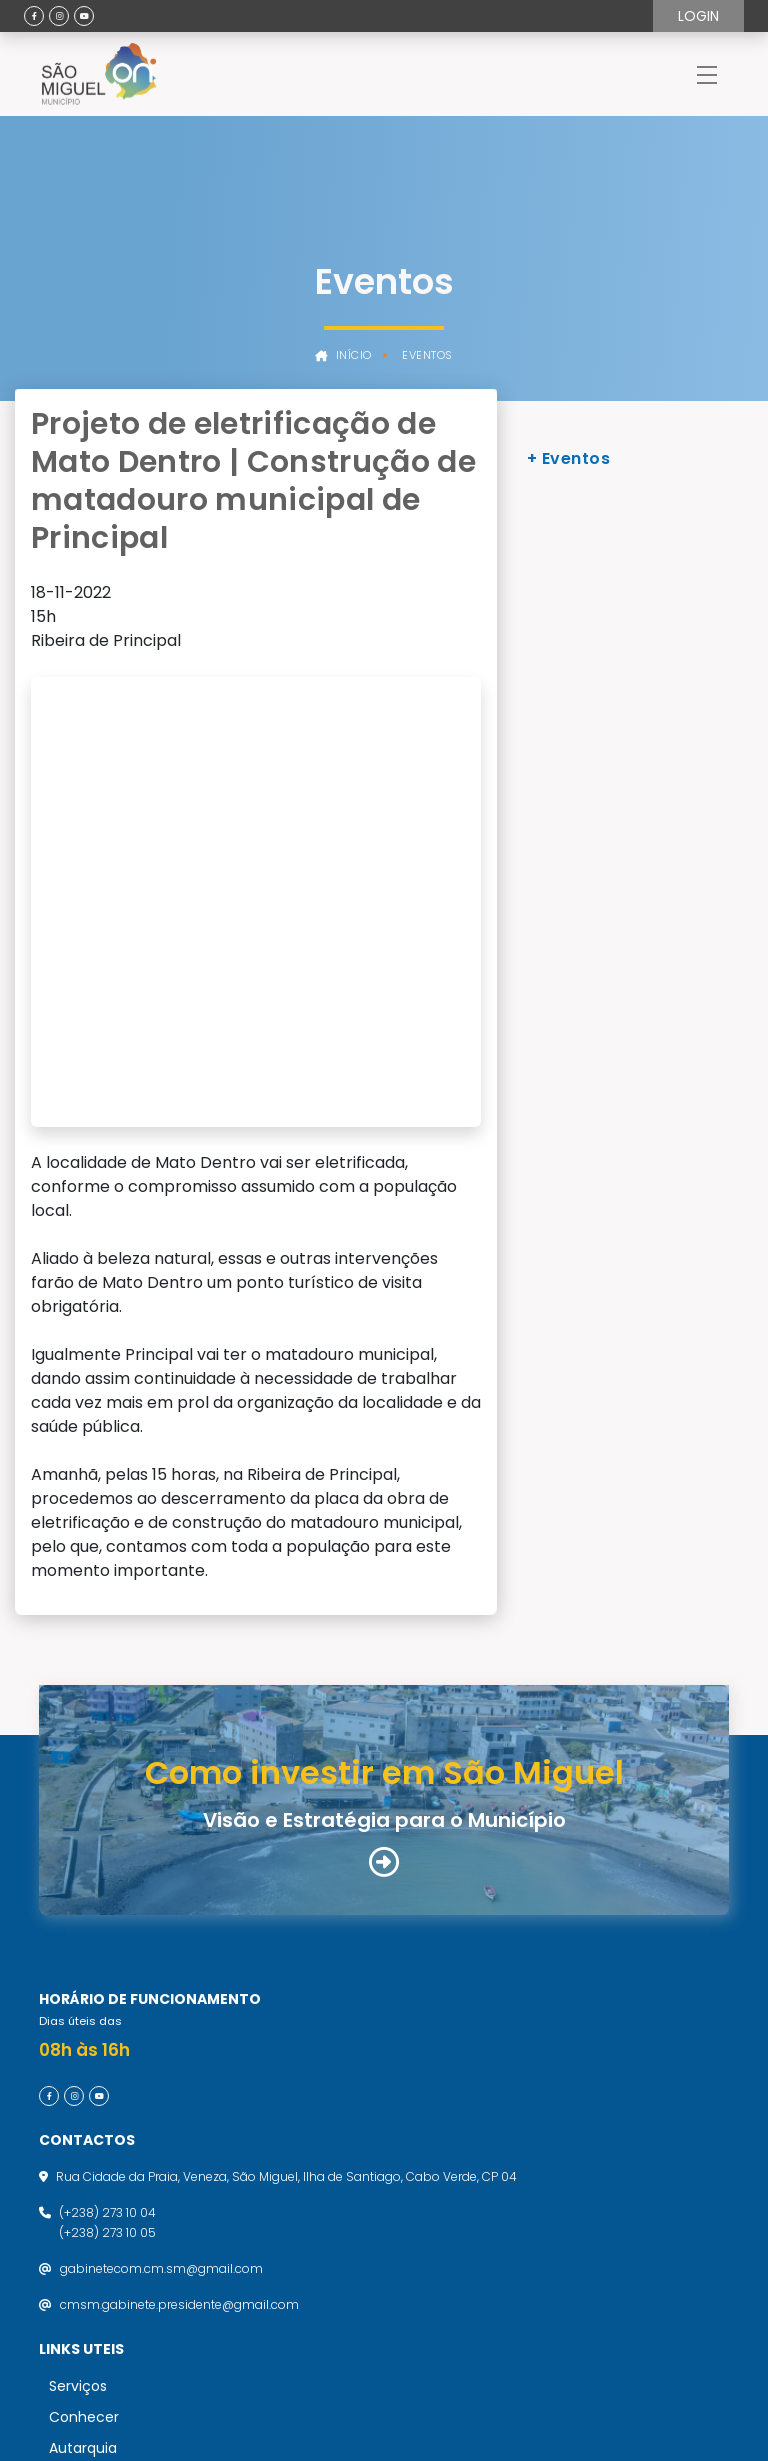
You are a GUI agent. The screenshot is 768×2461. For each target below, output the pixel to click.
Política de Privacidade (118, 2267)
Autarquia (83, 2144)
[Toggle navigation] (707, 74)
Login (698, 16)
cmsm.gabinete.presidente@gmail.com (179, 2000)
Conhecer (84, 2113)
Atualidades (90, 2175)
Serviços (78, 2082)
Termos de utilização (112, 2230)
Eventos (427, 355)
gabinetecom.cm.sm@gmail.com (161, 1964)
